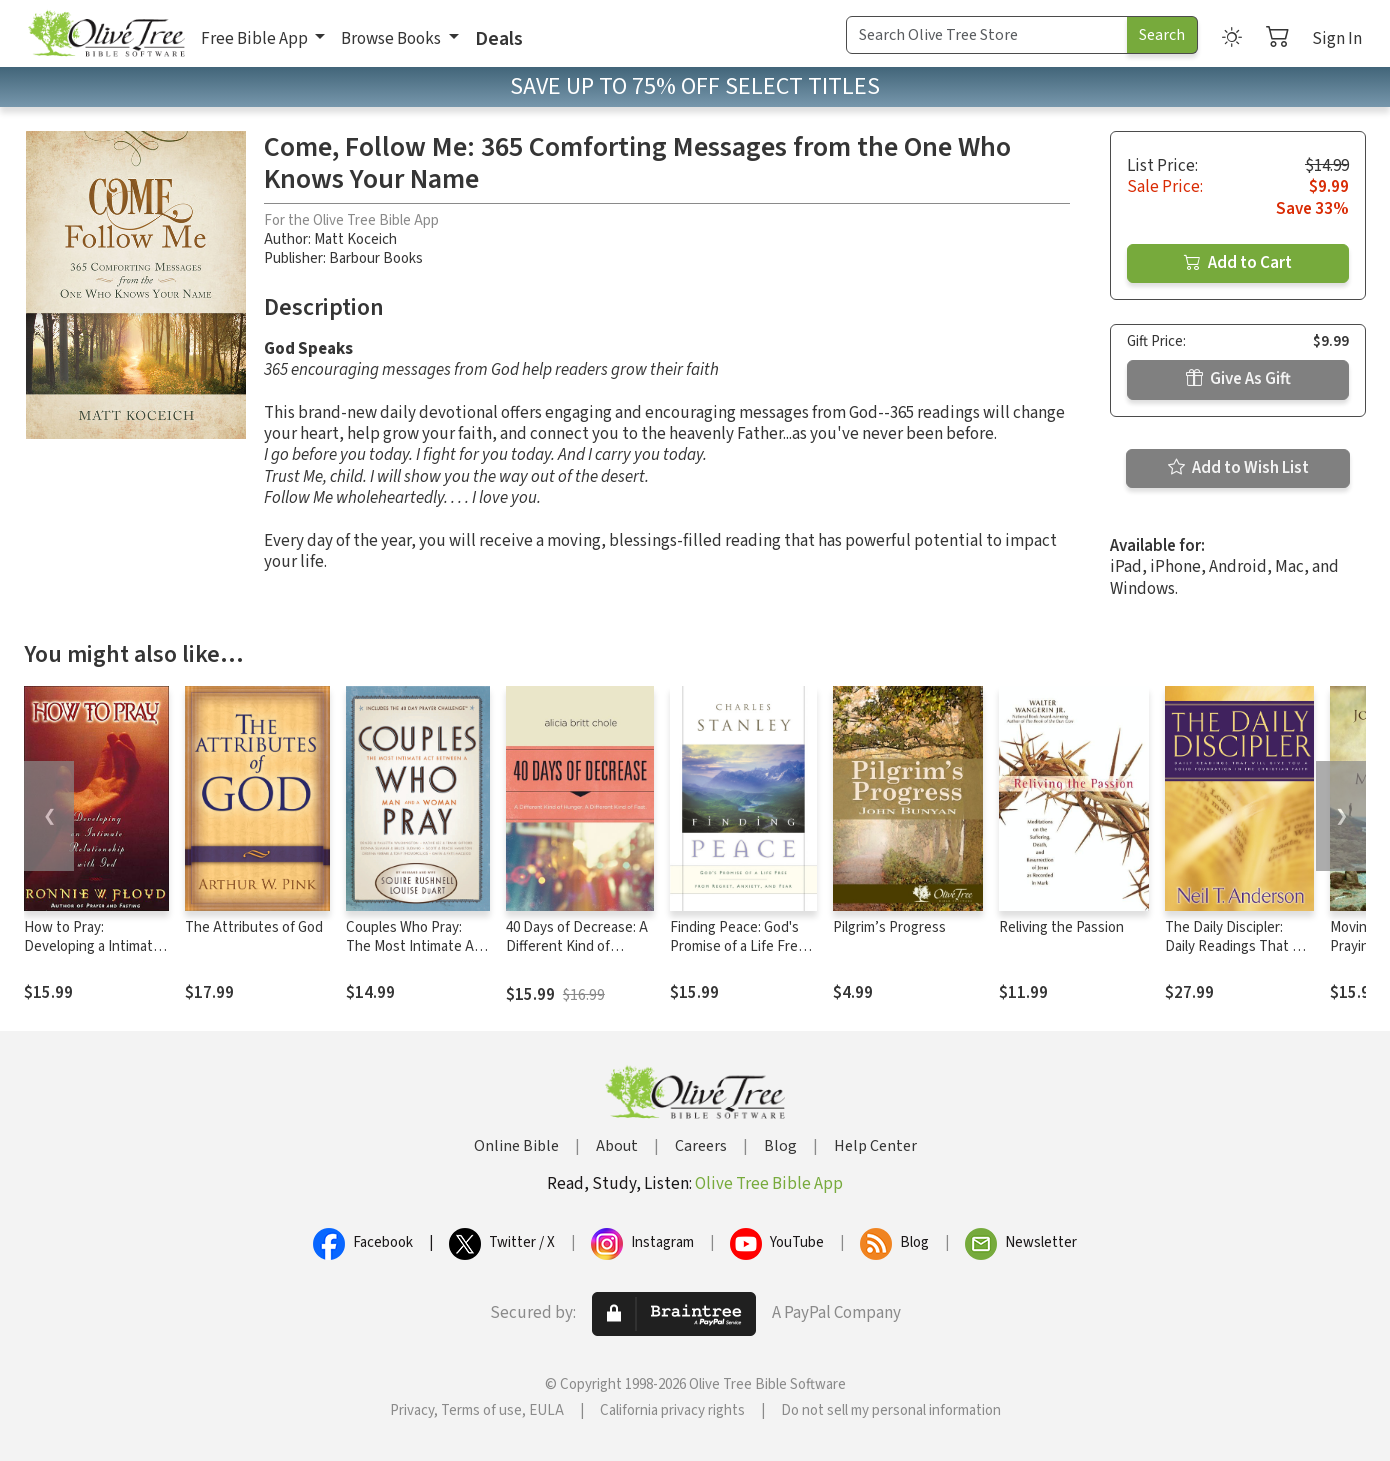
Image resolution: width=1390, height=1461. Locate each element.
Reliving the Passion (1061, 927)
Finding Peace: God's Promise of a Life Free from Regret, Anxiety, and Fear (738, 956)
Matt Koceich (355, 239)
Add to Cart (1238, 263)
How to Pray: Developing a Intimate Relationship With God (93, 946)
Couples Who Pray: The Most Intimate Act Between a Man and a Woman (416, 956)
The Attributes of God (254, 927)
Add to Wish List (1238, 468)
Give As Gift (1238, 379)
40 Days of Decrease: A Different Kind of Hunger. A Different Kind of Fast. (577, 956)
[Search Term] (987, 35)
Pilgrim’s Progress (889, 927)
